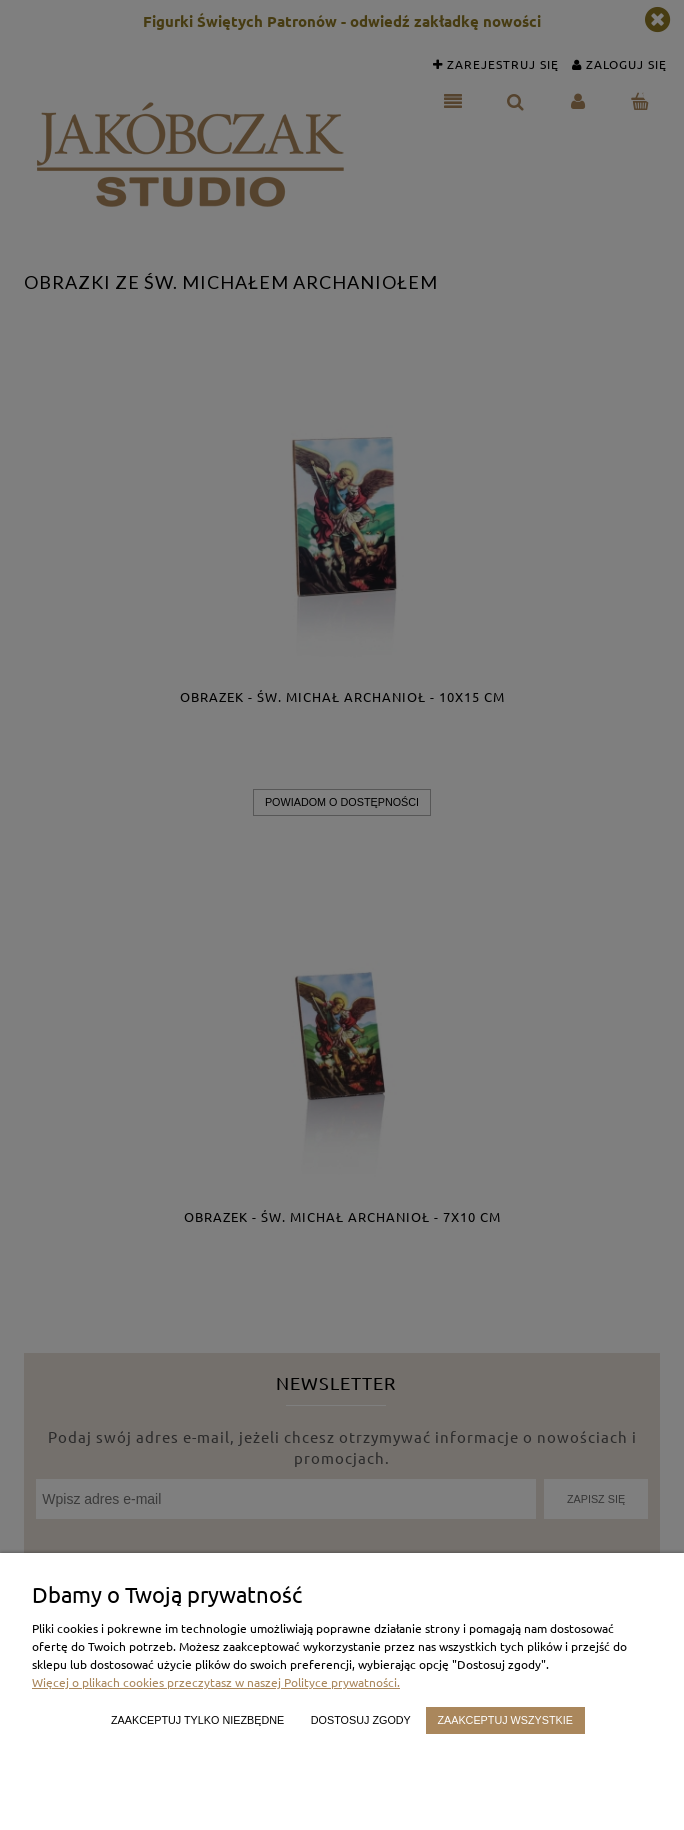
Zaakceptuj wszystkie (505, 1720)
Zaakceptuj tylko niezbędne (197, 1720)
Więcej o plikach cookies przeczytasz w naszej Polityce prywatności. (216, 1682)
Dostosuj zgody (361, 1720)
